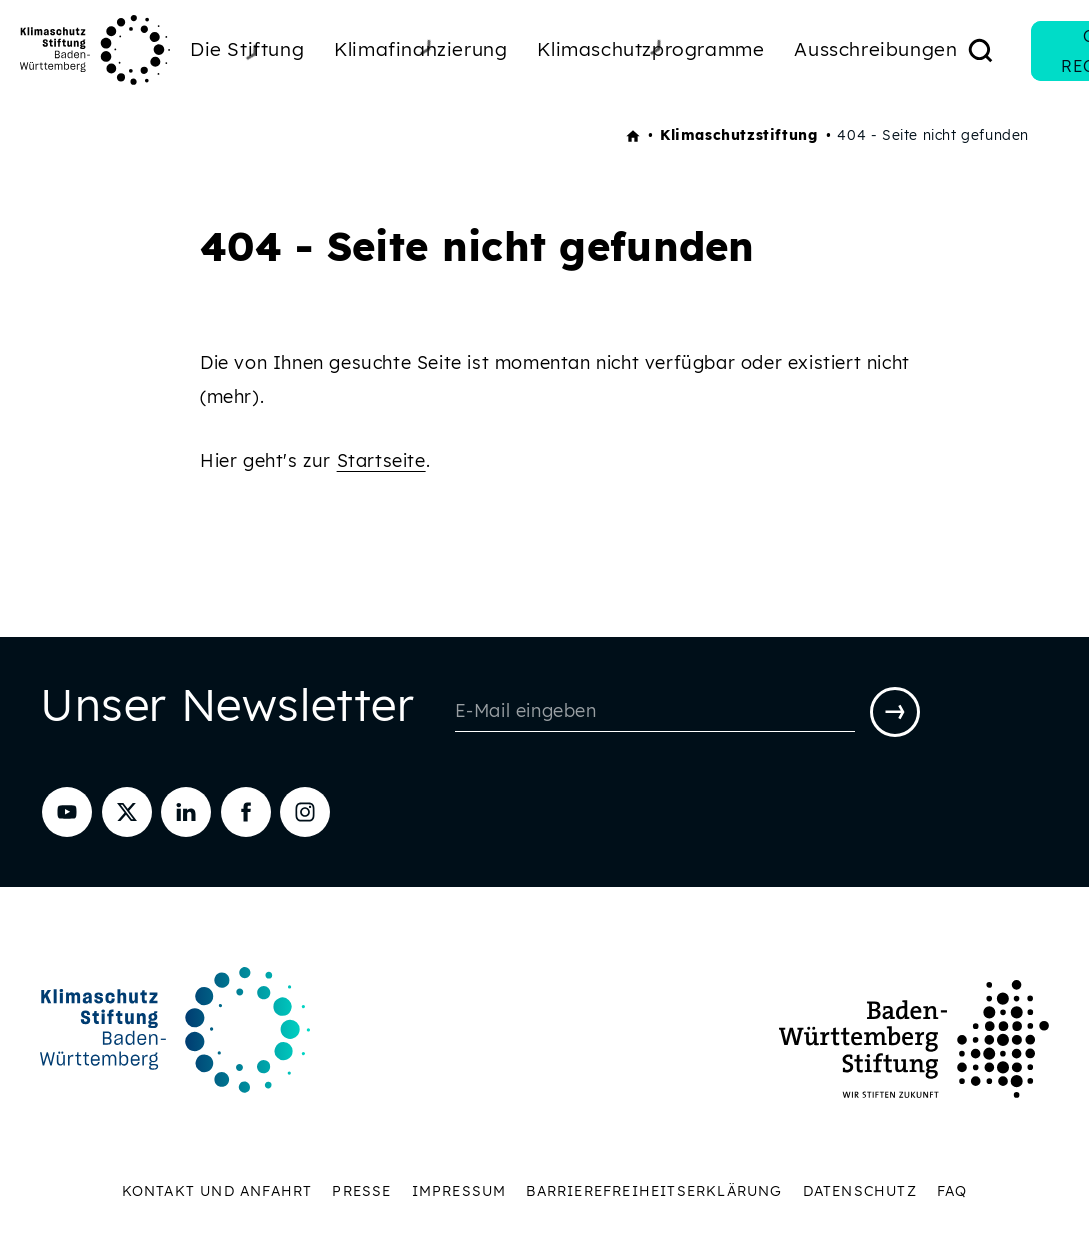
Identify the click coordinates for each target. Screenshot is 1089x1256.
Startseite (381, 460)
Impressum (459, 1191)
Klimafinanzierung (420, 49)
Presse (361, 1191)
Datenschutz (860, 1191)
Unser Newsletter (227, 709)
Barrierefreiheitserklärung (654, 1191)
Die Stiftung (247, 51)
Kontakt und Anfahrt (217, 1191)
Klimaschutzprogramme (650, 49)
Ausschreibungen (875, 49)
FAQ (952, 1191)
